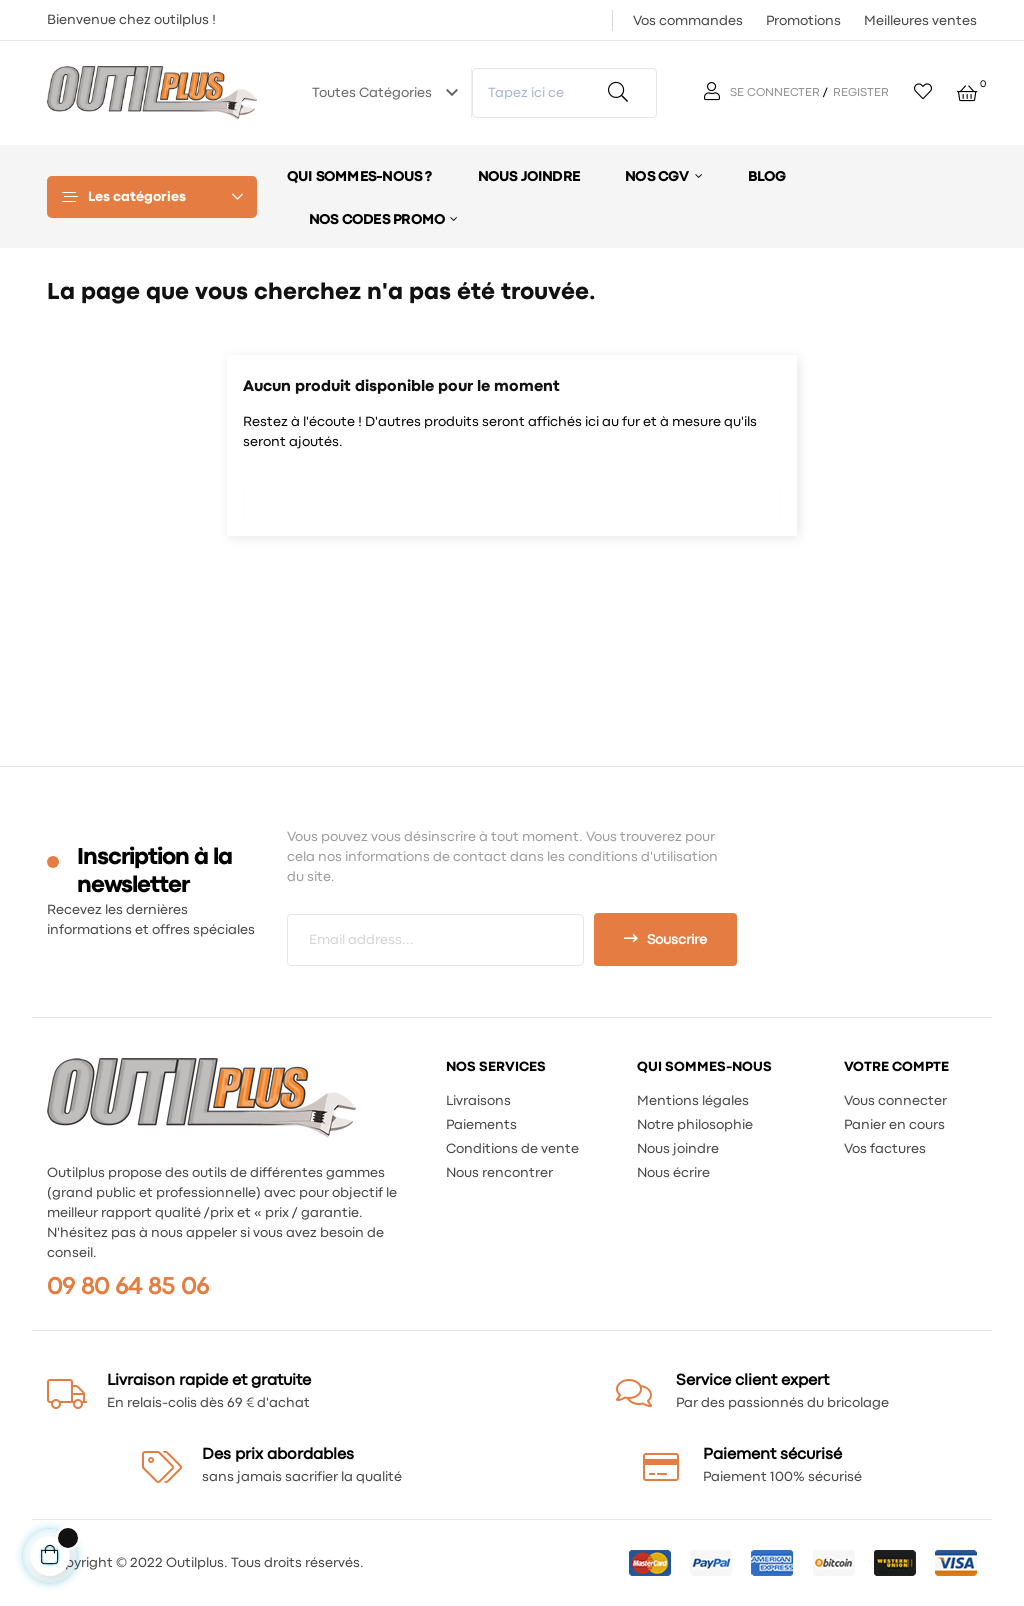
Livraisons (478, 1101)
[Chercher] (512, 494)
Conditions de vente (512, 1149)
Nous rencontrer (499, 1173)
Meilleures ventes (920, 21)
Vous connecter (895, 1101)
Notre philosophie (695, 1125)
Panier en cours (894, 1125)
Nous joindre (678, 1149)
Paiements (481, 1125)
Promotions (803, 21)
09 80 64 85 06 (128, 1287)
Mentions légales (693, 1101)
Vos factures (885, 1149)
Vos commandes (688, 21)
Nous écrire (673, 1173)
